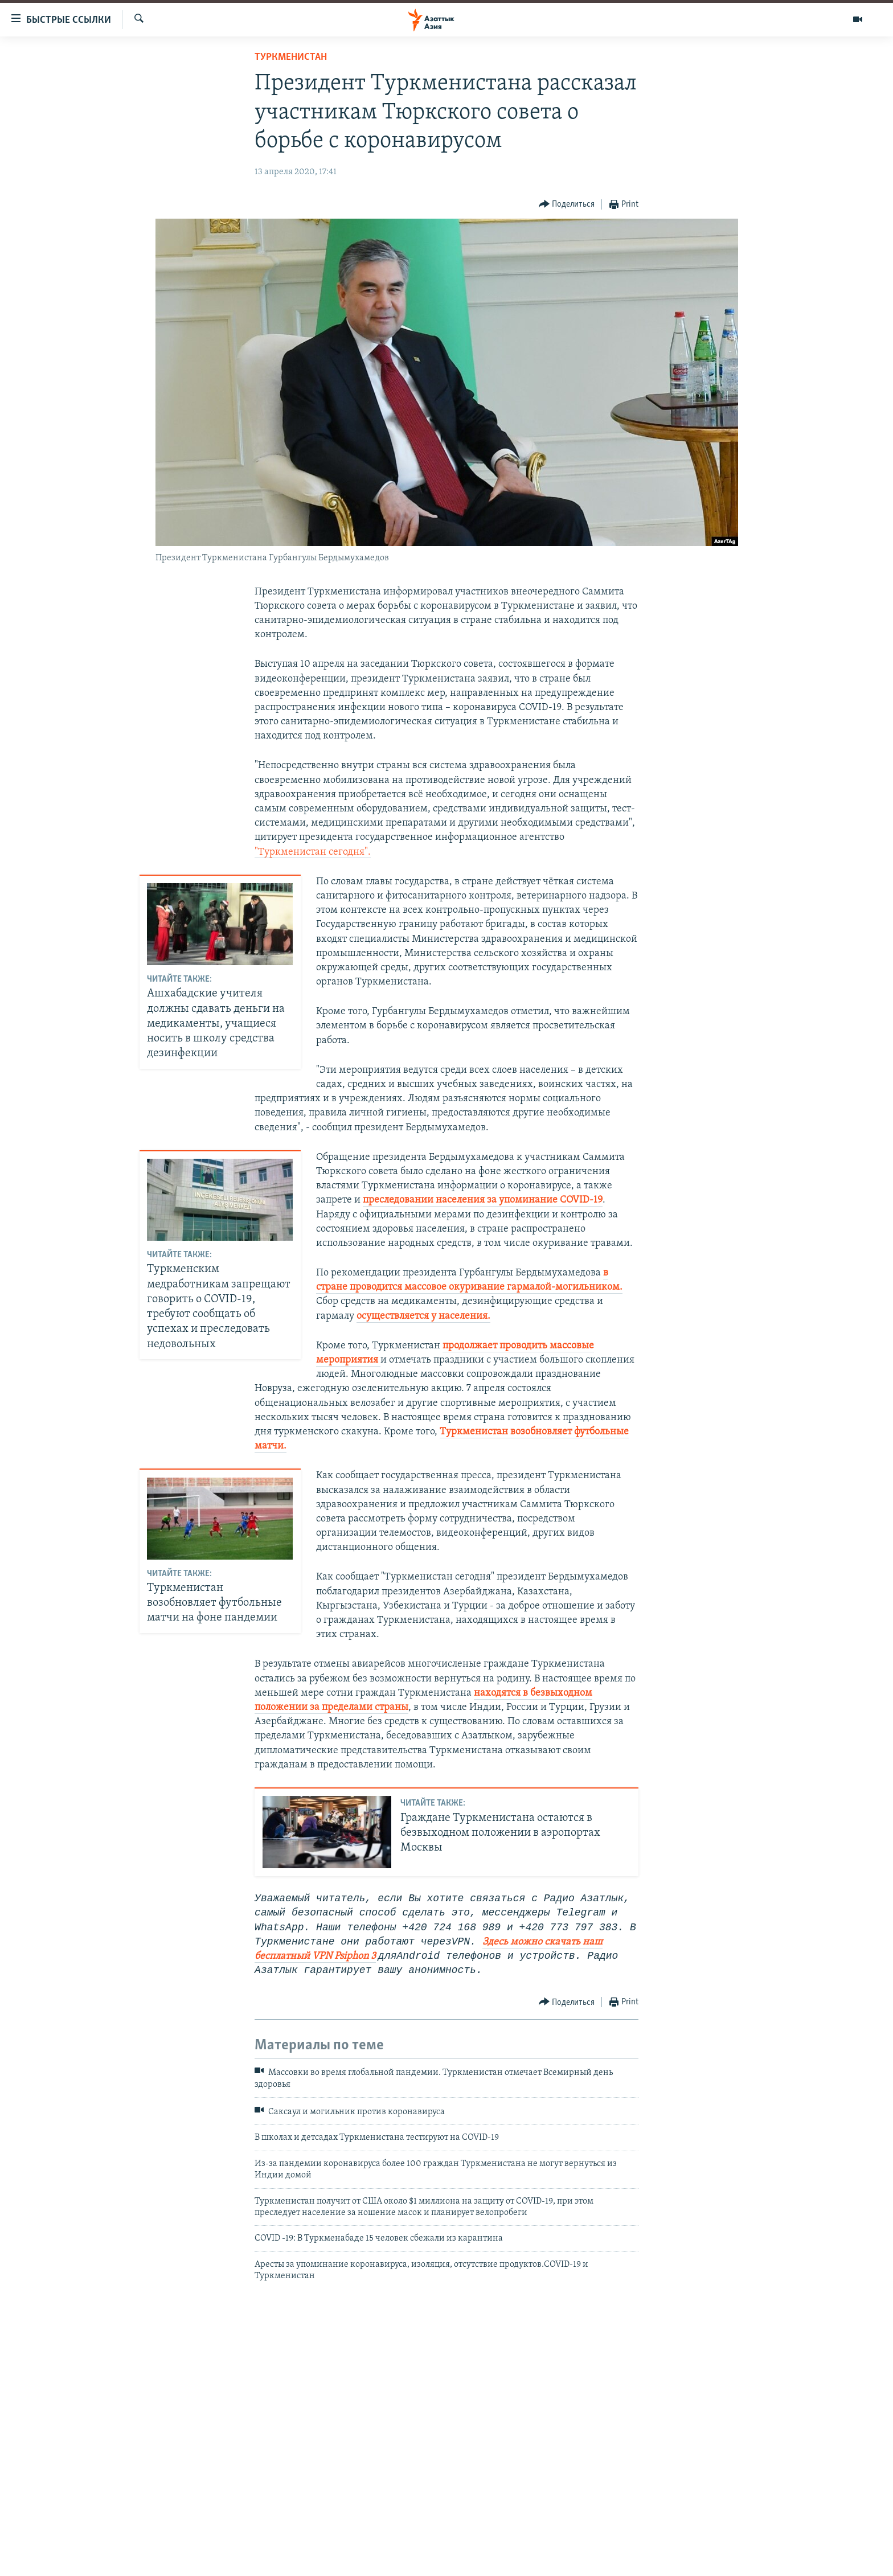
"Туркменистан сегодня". (313, 852)
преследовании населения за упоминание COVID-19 (483, 1200)
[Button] (567, 204)
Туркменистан (291, 57)
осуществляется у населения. (423, 1316)
